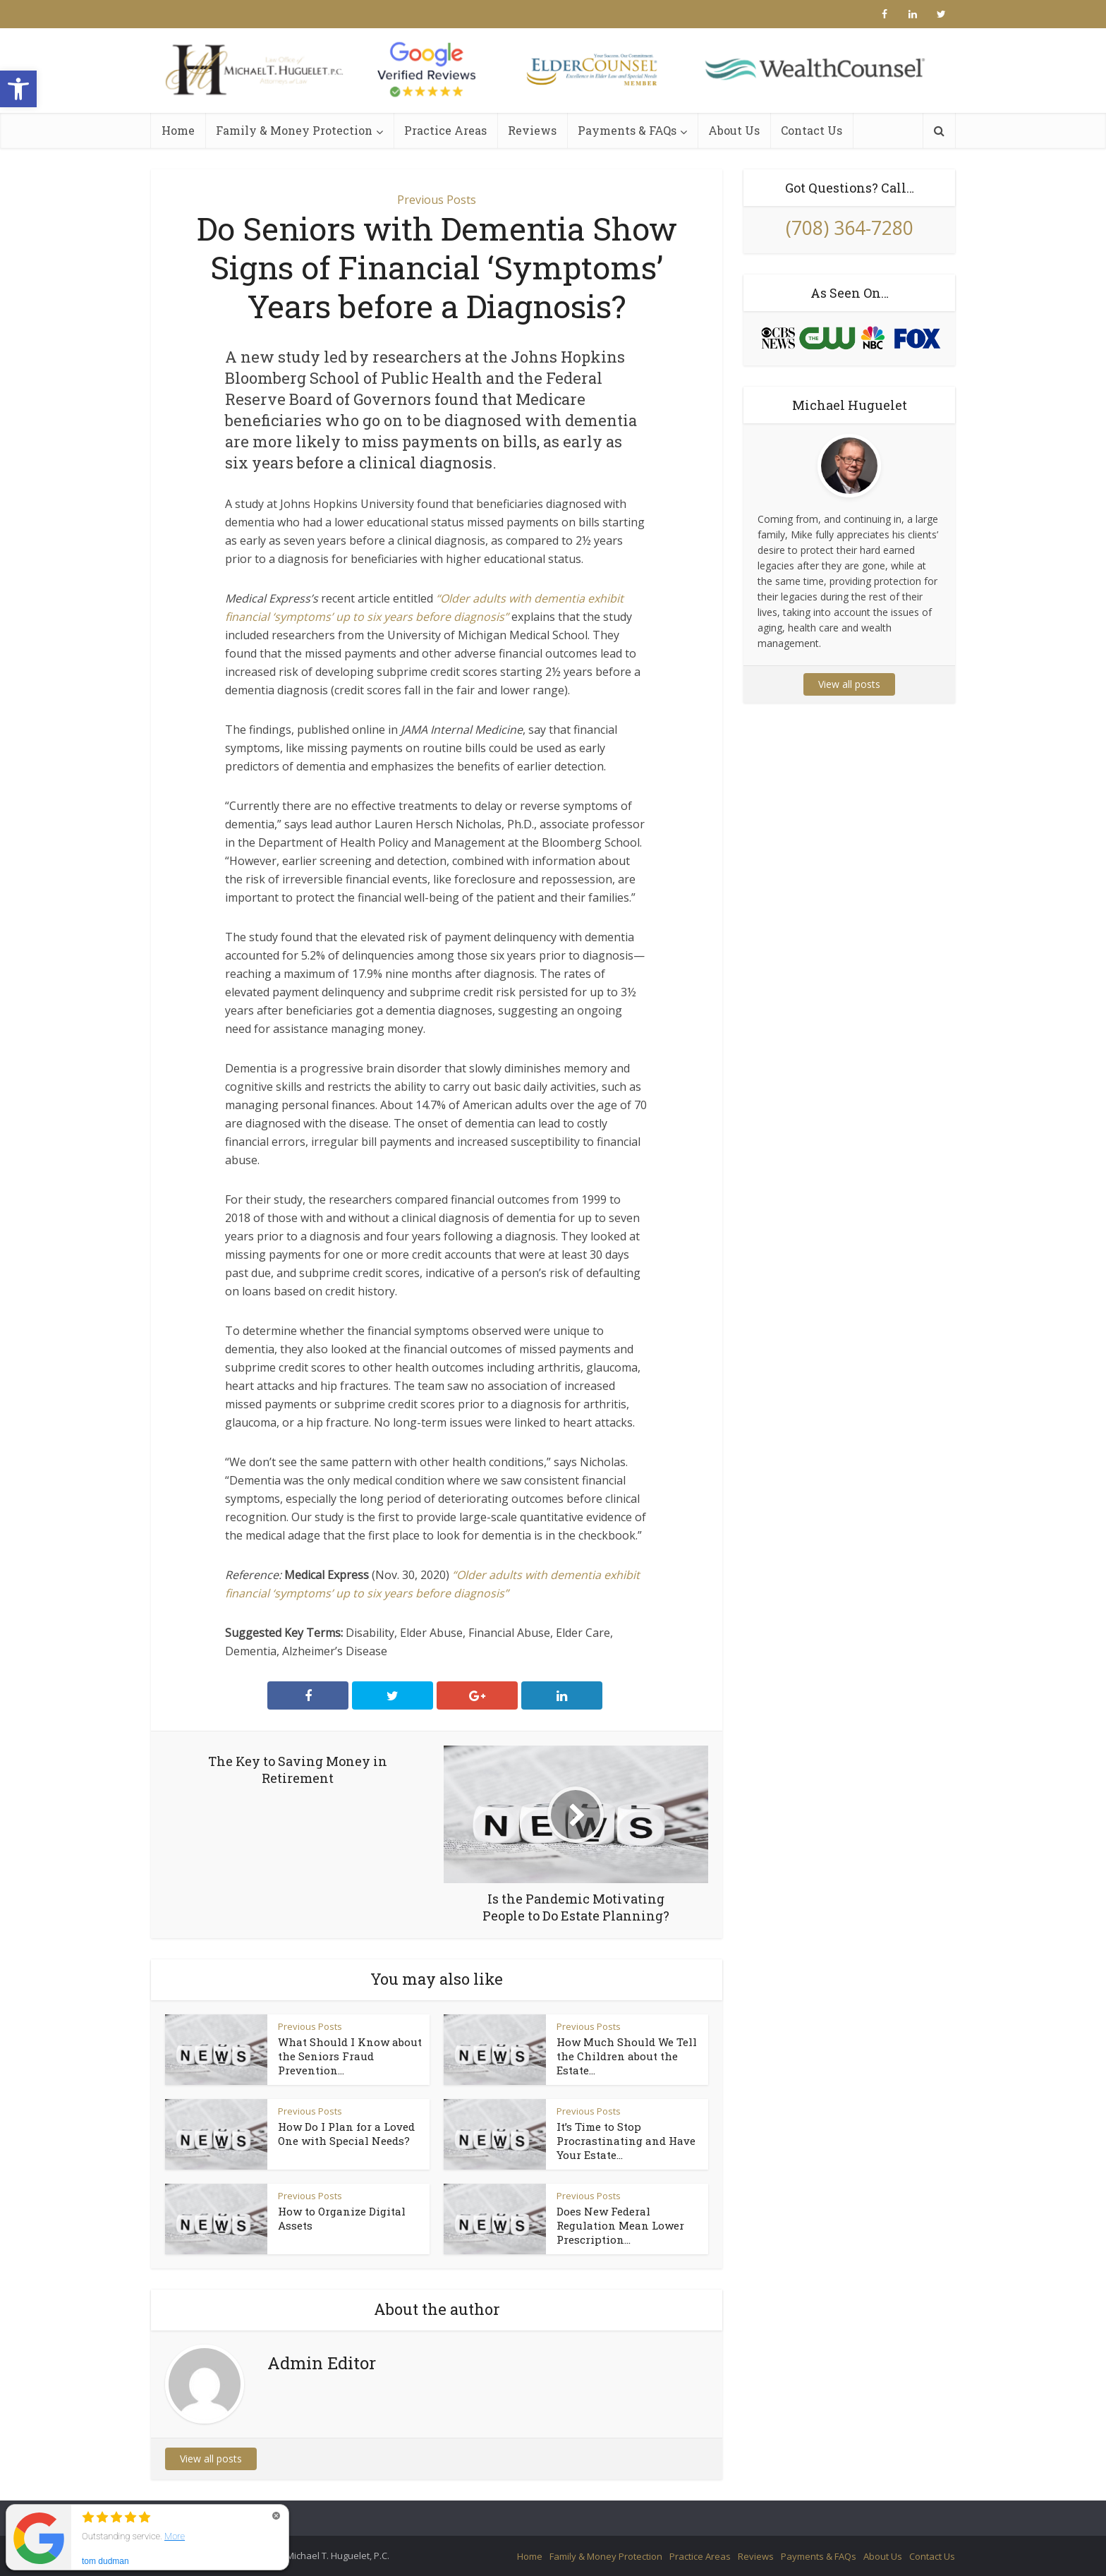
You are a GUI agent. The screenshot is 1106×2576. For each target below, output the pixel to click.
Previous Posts (436, 199)
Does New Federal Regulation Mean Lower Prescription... (620, 2225)
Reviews (532, 130)
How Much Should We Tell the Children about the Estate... (627, 2056)
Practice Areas (445, 130)
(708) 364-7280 (849, 228)
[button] (18, 89)
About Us (734, 130)
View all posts (211, 2458)
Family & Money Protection (294, 130)
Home (178, 130)
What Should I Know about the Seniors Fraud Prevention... (350, 2056)
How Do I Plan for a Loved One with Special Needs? (346, 2134)
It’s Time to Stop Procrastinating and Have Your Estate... (626, 2141)
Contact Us (811, 130)
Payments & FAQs (627, 130)
